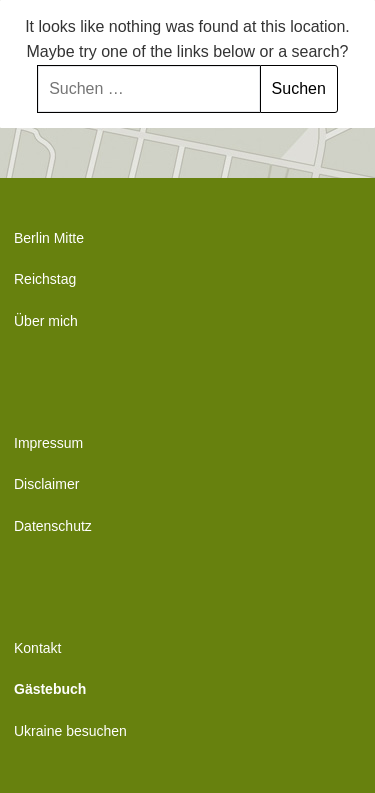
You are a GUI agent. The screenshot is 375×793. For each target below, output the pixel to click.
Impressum (48, 443)
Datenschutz (53, 526)
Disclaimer (46, 484)
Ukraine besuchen (70, 731)
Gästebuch (50, 689)
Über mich (46, 321)
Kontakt (37, 648)
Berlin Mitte (49, 238)
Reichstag (45, 279)
